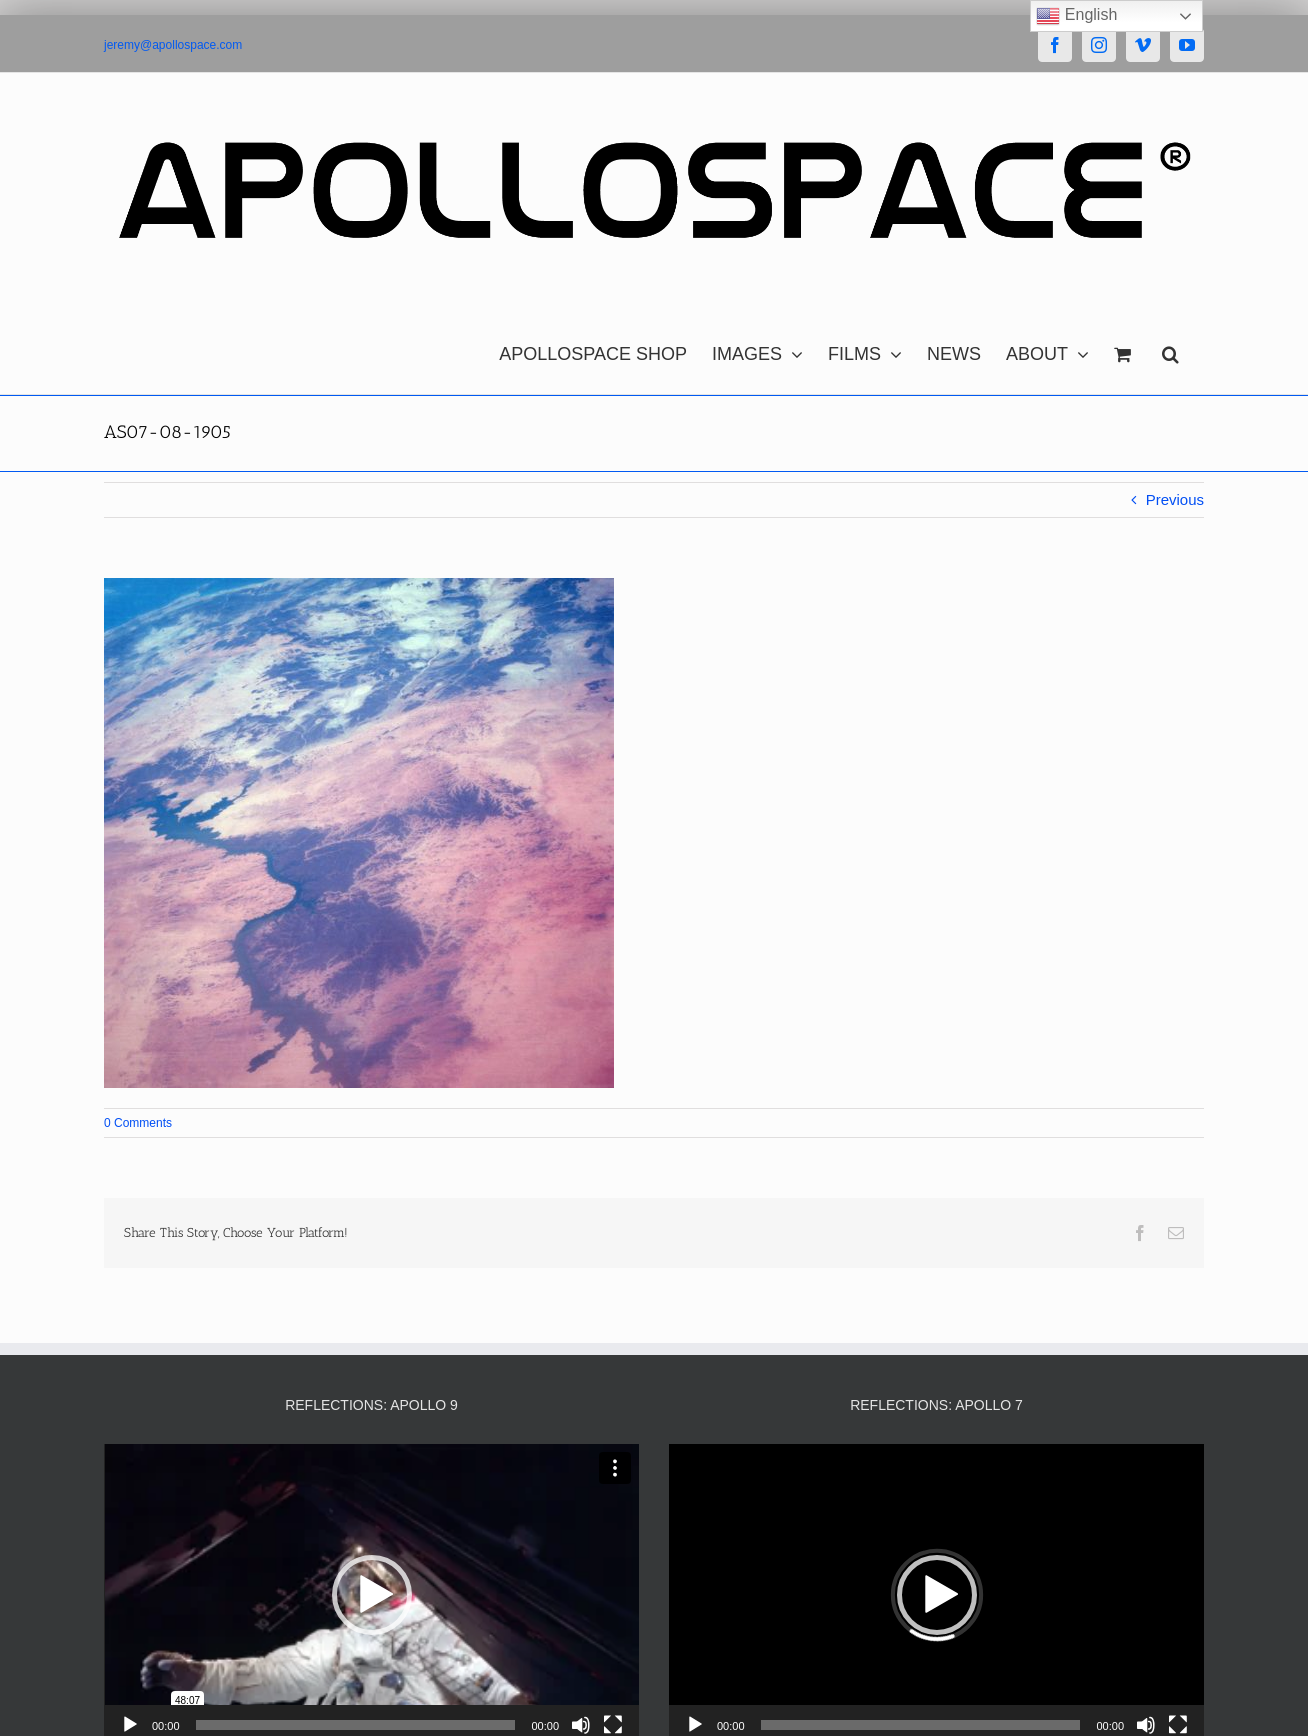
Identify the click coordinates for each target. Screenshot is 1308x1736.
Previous (1175, 499)
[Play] (130, 1725)
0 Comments (138, 1123)
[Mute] (581, 1725)
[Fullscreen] (613, 1725)
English (1076, 16)
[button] (1170, 349)
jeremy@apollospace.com (173, 45)
